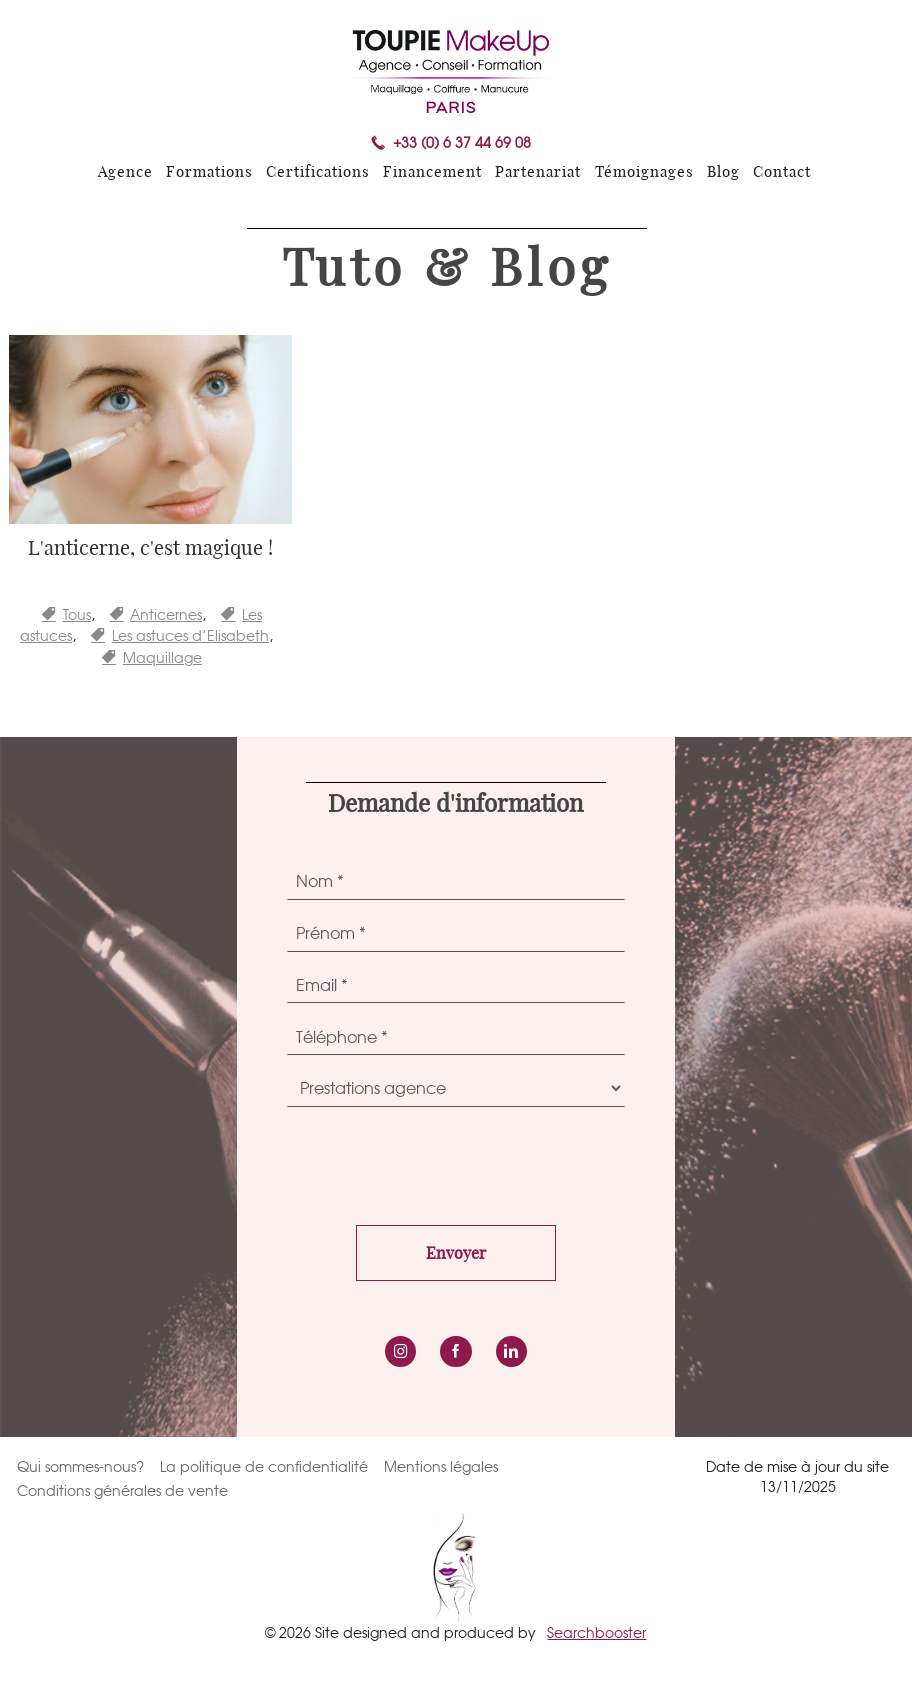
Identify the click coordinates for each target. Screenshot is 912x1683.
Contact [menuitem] (782, 172)
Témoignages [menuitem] (644, 172)
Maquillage (162, 657)
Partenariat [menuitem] (538, 172)
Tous (77, 614)
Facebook (455, 1351)
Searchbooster (596, 1632)
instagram (400, 1351)
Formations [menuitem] (209, 172)
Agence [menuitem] (125, 172)
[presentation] (439, 1161)
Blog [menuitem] (723, 172)
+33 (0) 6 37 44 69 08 (462, 143)
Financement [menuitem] (432, 172)
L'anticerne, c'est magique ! (150, 549)
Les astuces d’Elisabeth (190, 635)
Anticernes (166, 614)
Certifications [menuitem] (318, 172)
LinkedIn (511, 1351)
